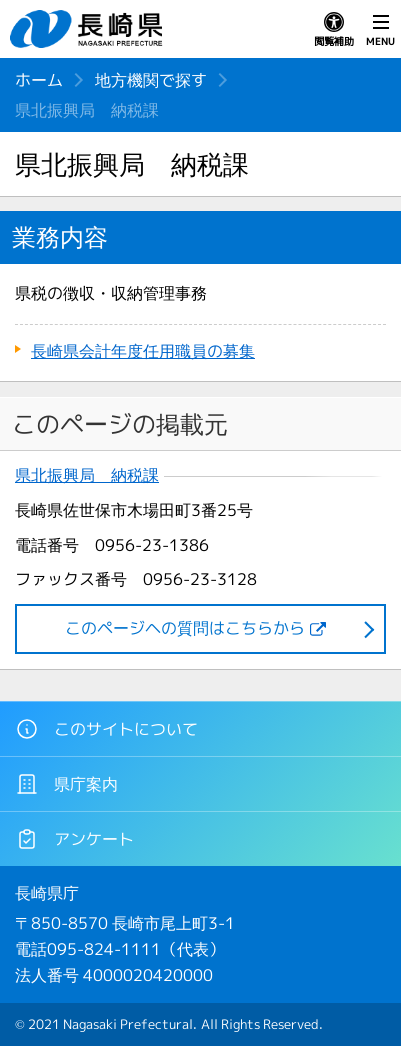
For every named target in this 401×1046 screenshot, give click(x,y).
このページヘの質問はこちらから (185, 628)
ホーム (39, 80)
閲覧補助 (334, 30)
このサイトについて (106, 729)
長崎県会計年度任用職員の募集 (143, 351)
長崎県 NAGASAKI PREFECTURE (89, 29)
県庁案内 (66, 784)
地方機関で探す (151, 80)
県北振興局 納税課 (87, 475)
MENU (380, 30)
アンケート (74, 839)
